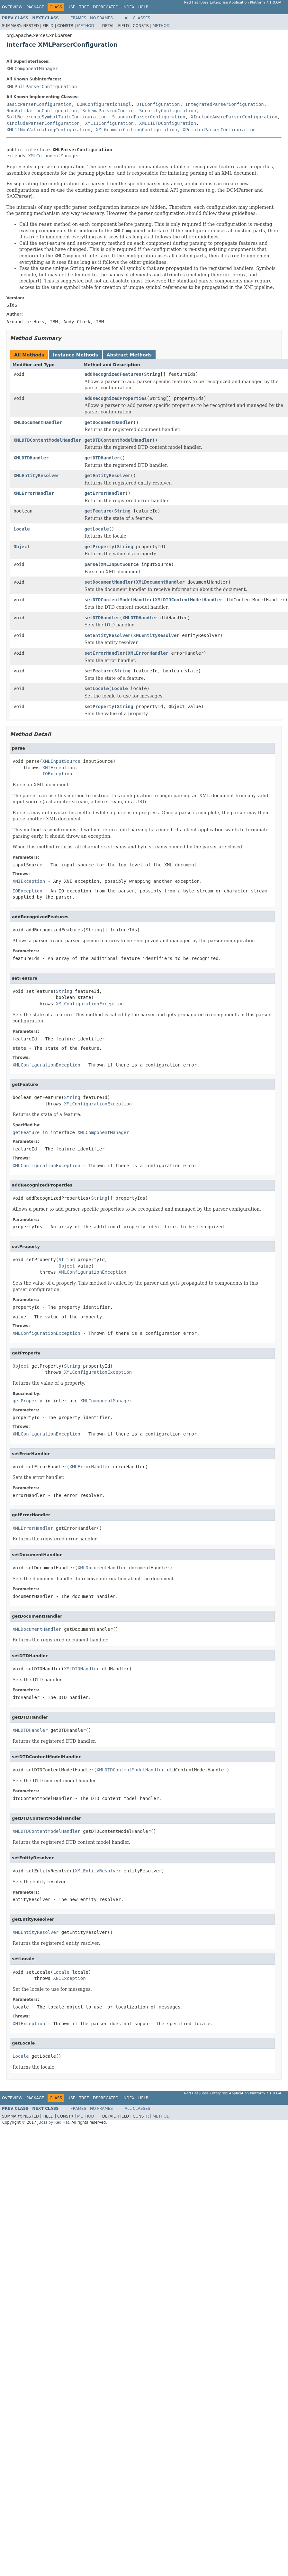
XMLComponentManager (32, 68)
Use (71, 7)
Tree (84, 7)
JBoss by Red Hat (53, 2122)
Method (85, 25)
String (152, 374)
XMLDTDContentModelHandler (47, 440)
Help (143, 7)
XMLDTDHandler (31, 457)
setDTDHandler (102, 617)
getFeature (98, 510)
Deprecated (106, 7)
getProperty (99, 546)
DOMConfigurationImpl (104, 104)
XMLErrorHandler (34, 493)
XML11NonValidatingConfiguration (48, 129)
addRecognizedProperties (116, 398)
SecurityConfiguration (167, 110)
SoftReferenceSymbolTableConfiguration (56, 116)
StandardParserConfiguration (148, 116)
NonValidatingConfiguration (41, 110)
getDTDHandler (102, 457)
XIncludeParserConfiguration (43, 123)
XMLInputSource (120, 564)
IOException (57, 773)
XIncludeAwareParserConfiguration (234, 116)
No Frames (101, 18)
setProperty (99, 706)
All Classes (137, 18)
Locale (22, 528)
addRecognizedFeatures (113, 374)
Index (128, 7)
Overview (12, 7)
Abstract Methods (129, 354)
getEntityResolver (107, 475)
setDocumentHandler (109, 582)
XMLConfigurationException (90, 1003)
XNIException (58, 767)
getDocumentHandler (109, 422)
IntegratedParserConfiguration (224, 104)
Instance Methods (75, 354)
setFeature (98, 670)
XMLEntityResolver (36, 475)
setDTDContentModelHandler (118, 599)
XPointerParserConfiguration (219, 129)
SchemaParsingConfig (108, 110)
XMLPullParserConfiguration (41, 86)
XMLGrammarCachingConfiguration (136, 129)
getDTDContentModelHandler (118, 440)
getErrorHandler (105, 493)
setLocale (97, 688)
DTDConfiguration (158, 104)
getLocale (97, 528)
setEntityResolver (107, 635)
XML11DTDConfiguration (167, 123)
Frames (78, 18)
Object (22, 546)
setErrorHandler (105, 653)
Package (35, 7)
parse (91, 564)
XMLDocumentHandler (38, 422)
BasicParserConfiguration (38, 104)
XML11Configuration (109, 123)
